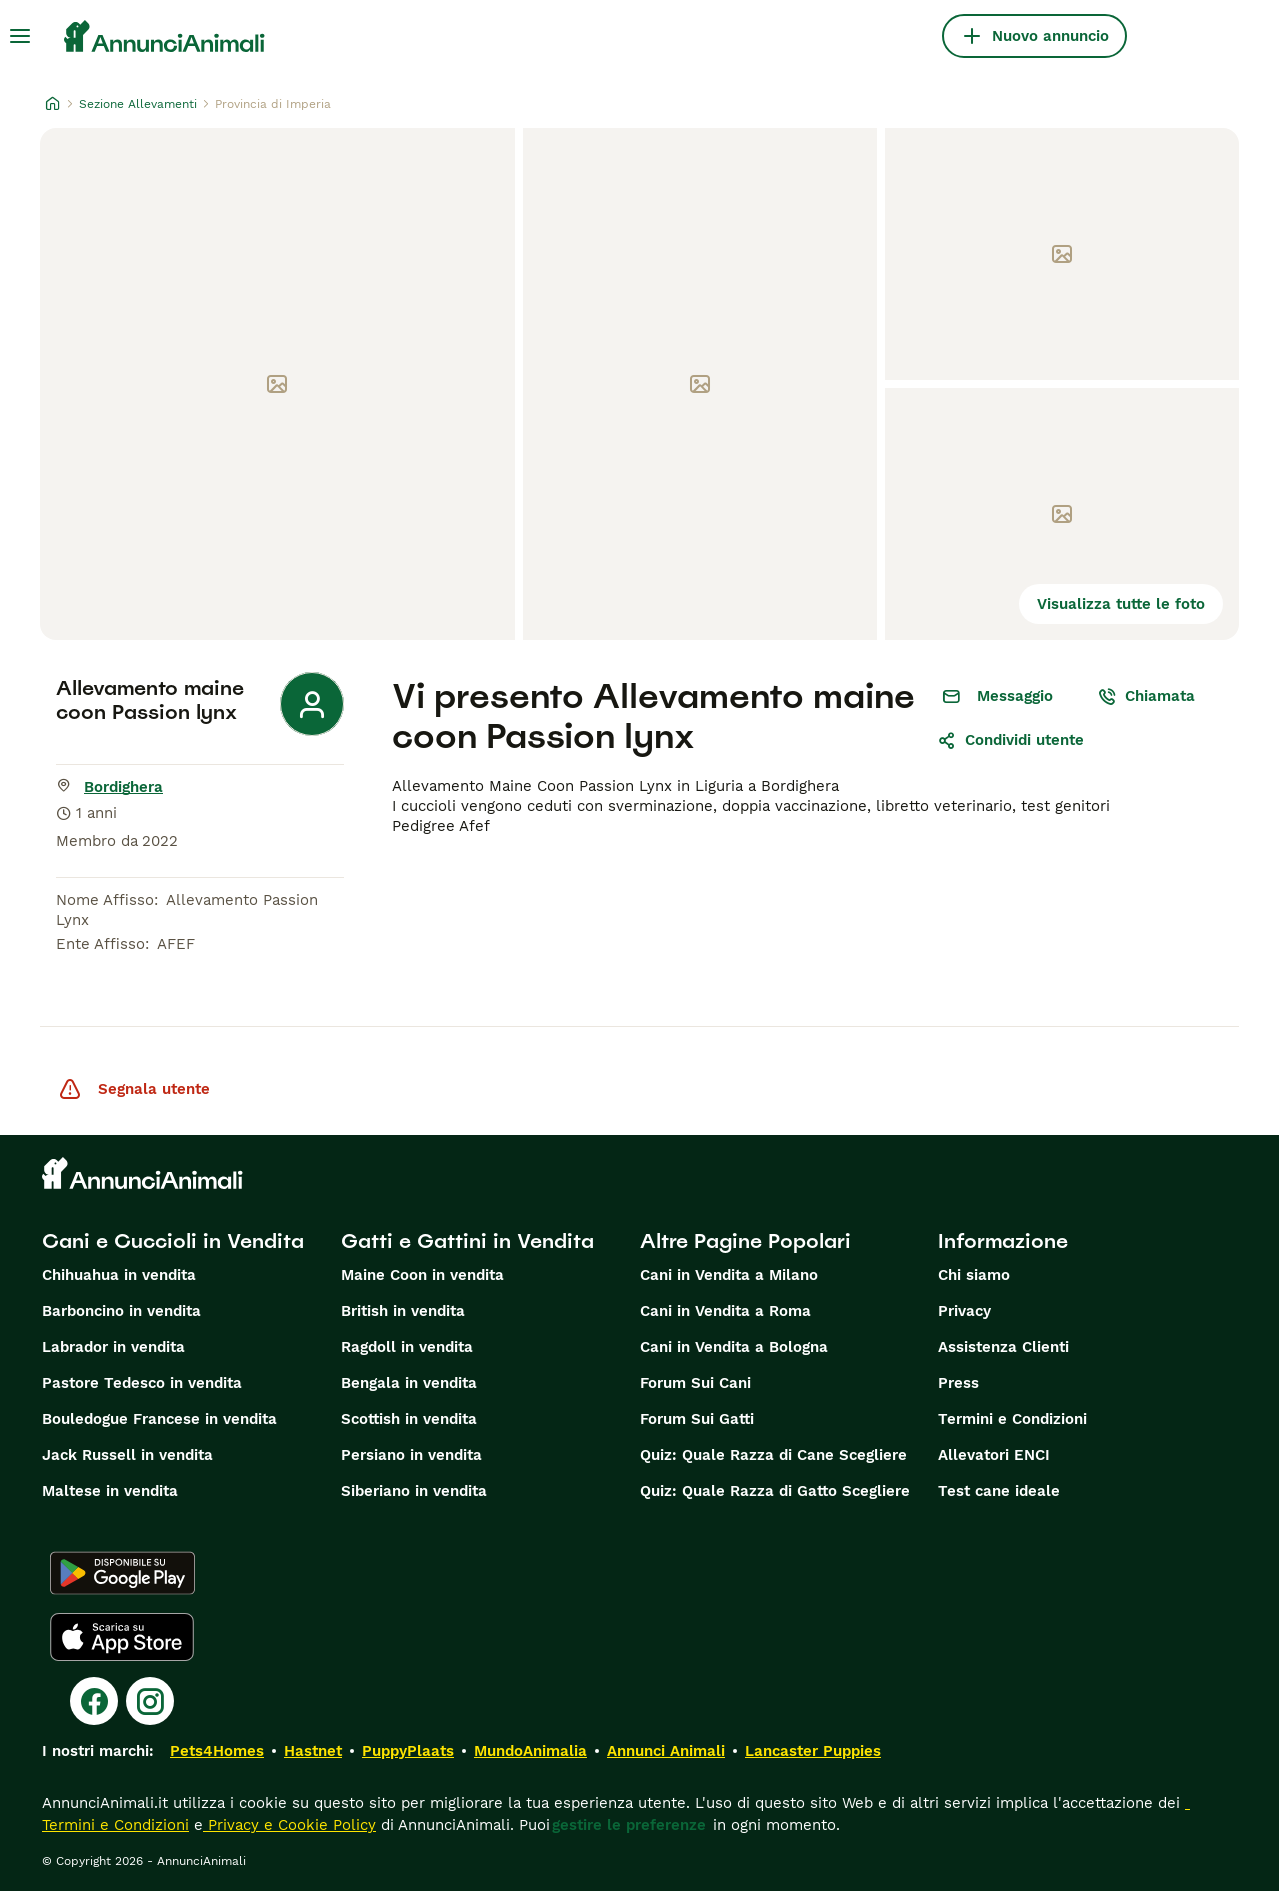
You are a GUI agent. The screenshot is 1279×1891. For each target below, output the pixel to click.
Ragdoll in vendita (407, 1347)
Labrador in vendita (113, 1347)
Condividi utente (1010, 740)
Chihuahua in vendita (119, 1275)
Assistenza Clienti (1003, 1347)
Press (958, 1383)
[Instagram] (150, 1701)
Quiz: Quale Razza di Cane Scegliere (773, 1455)
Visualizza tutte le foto (1121, 604)
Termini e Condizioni (1012, 1419)
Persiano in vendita (411, 1455)
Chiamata (1146, 696)
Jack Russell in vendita (127, 1455)
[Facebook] (94, 1701)
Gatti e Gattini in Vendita (467, 1241)
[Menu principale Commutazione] (20, 36)
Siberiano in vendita (414, 1491)
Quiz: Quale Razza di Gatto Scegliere (775, 1491)
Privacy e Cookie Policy (289, 1825)
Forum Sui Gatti (697, 1419)
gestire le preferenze (629, 1825)
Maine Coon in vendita (422, 1275)
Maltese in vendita (110, 1491)
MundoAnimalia (530, 1751)
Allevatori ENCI (994, 1455)
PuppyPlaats (408, 1751)
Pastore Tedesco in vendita (142, 1383)
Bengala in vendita (409, 1383)
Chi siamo (974, 1275)
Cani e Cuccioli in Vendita (173, 1241)
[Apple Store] (122, 1637)
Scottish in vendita (409, 1419)
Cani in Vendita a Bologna (734, 1347)
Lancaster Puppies (813, 1751)
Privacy (964, 1311)
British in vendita (403, 1311)
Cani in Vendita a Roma (725, 1311)
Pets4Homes (217, 1751)
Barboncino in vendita (121, 1311)
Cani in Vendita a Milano (729, 1275)
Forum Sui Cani (695, 1383)
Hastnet (313, 1751)
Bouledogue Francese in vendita (159, 1419)
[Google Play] (122, 1573)
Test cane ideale (999, 1491)
